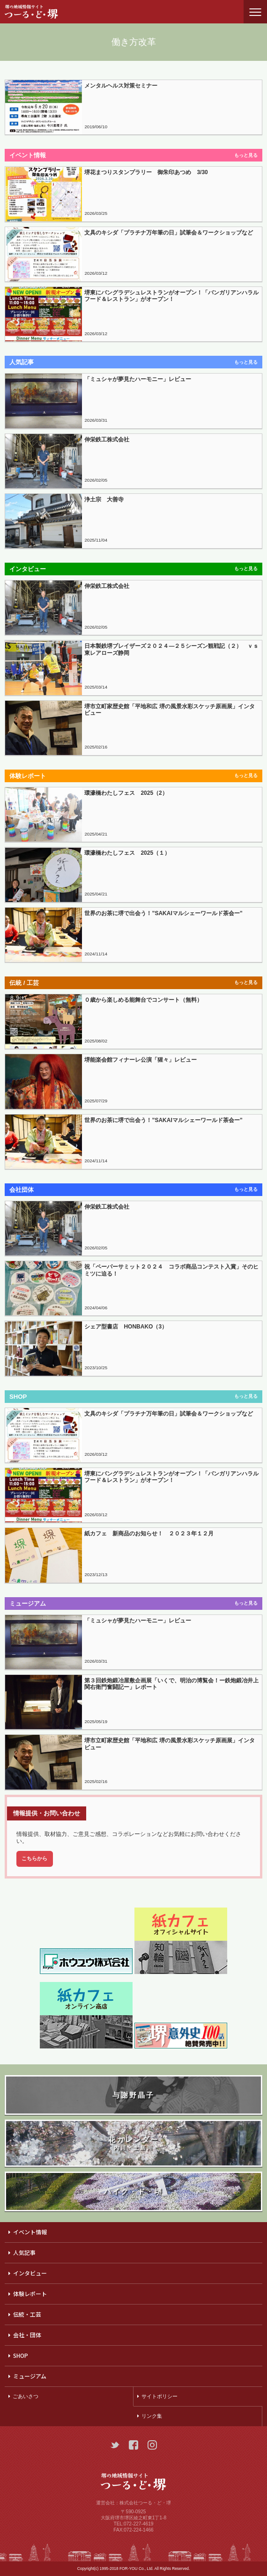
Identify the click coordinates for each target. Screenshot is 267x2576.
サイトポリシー (159, 2396)
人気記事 (24, 2252)
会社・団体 (27, 2335)
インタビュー (30, 2273)
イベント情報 (30, 2232)
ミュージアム (29, 2376)
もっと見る (246, 155)
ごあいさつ (25, 2396)
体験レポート (30, 2293)
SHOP (20, 2355)
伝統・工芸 (27, 2314)
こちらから (34, 1858)
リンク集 (151, 2416)
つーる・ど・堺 (40, 11)
